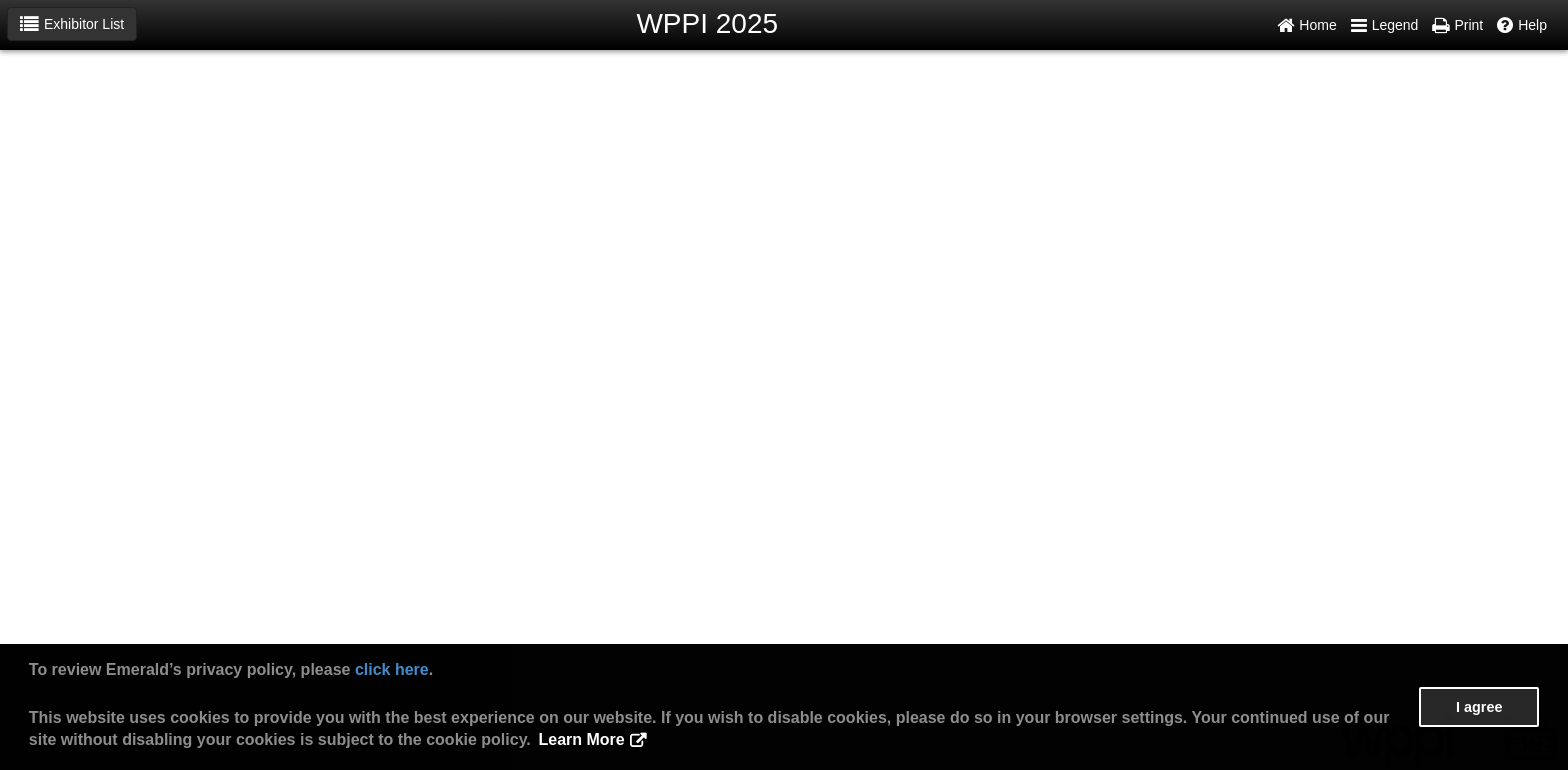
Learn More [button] (581, 739)
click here (392, 669)
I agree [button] (1479, 707)
